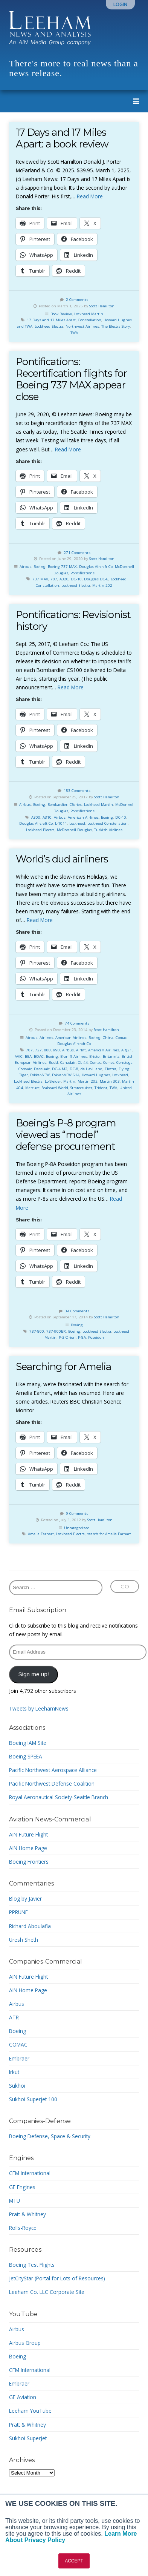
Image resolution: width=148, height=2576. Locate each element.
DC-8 (74, 1068)
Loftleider (53, 1081)
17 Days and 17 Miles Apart (51, 320)
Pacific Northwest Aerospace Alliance (53, 1770)
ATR (14, 2017)
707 (29, 1050)
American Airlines (83, 817)
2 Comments (77, 299)
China (108, 1037)
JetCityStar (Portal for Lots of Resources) (57, 2278)
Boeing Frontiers (29, 1861)
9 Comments (77, 1513)
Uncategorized (77, 1527)
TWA (74, 332)
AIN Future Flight (28, 1834)
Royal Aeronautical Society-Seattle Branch (58, 1797)
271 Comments (77, 552)
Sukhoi (17, 2085)
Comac (121, 1037)
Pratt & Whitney (27, 2214)
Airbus (25, 566)
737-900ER (56, 1331)
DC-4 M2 (59, 1068)
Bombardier (57, 804)
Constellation (89, 320)
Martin (69, 1081)
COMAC (18, 2044)
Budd (53, 1062)
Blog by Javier (25, 1898)
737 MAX (40, 579)
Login (120, 4)
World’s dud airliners (62, 859)
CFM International (29, 2173)
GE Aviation (22, 2397)
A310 (47, 817)
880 (47, 1050)
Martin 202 (102, 585)
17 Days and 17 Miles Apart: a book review (62, 138)
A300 (35, 817)
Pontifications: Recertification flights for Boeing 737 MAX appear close (71, 379)
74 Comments (77, 1023)
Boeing (40, 566)
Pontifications (82, 573)
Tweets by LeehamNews (39, 1708)
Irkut (14, 2072)
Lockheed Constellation (107, 823)
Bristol (95, 1056)
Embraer (19, 2058)
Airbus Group (25, 2342)
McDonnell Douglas (74, 829)
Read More (90, 196)
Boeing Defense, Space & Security (49, 2136)
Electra (110, 1068)
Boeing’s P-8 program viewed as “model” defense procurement (66, 1134)
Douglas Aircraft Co (96, 566)
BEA (28, 1056)
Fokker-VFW (40, 1074)
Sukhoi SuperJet (28, 2438)
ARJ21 (126, 1050)
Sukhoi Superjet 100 (33, 2099)
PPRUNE (18, 1912)
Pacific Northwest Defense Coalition (52, 1783)
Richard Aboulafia (30, 1926)
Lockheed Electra (49, 326)
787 (53, 579)
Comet (108, 1062)
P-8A (82, 1337)
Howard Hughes (96, 1074)
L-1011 (61, 823)
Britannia (111, 1056)
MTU (14, 2200)
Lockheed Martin (88, 313)
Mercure (32, 1087)
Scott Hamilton (101, 306)
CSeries (76, 804)
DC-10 (76, 579)
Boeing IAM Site (27, 1742)
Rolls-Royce (23, 2227)
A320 (64, 579)
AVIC (19, 1056)
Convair (25, 1068)
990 (56, 1050)
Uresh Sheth (23, 1939)
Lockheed (77, 823)
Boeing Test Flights (32, 2264)
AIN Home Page (28, 1848)
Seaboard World (55, 1087)
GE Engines (22, 2187)
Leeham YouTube (30, 2410)
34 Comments (77, 1311)
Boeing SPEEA (25, 1756)
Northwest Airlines (82, 326)
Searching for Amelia (63, 1366)
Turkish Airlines (108, 829)
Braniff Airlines (73, 1056)
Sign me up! (33, 1674)
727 (38, 1050)
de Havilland (91, 1068)
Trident (101, 1087)
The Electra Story (115, 326)
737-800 (36, 1331)
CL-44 (83, 1062)
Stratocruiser (81, 1087)
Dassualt (42, 1068)
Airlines (46, 1037)
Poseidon (96, 1337)
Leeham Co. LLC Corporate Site (46, 2291)
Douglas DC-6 (96, 579)
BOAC (39, 1056)
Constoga (124, 1062)
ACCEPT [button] (74, 2561)
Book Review (61, 313)
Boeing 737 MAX (62, 566)
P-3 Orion (67, 1337)
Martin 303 (110, 1081)
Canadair (68, 1062)
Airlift (81, 1050)
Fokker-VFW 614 (65, 1074)
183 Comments (77, 790)
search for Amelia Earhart (109, 1533)
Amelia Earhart (41, 1533)
